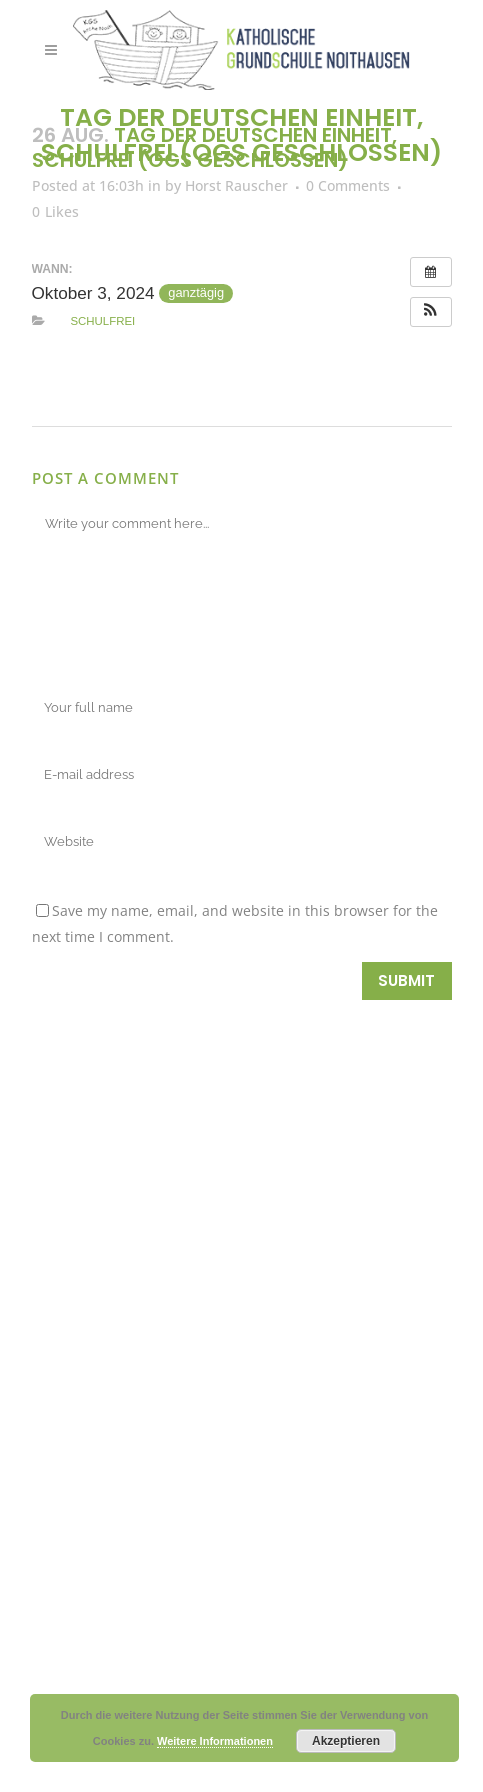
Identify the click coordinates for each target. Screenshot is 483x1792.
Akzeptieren (346, 1741)
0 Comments (348, 185)
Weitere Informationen (215, 1741)
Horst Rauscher (236, 185)
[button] (431, 312)
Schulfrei (102, 321)
